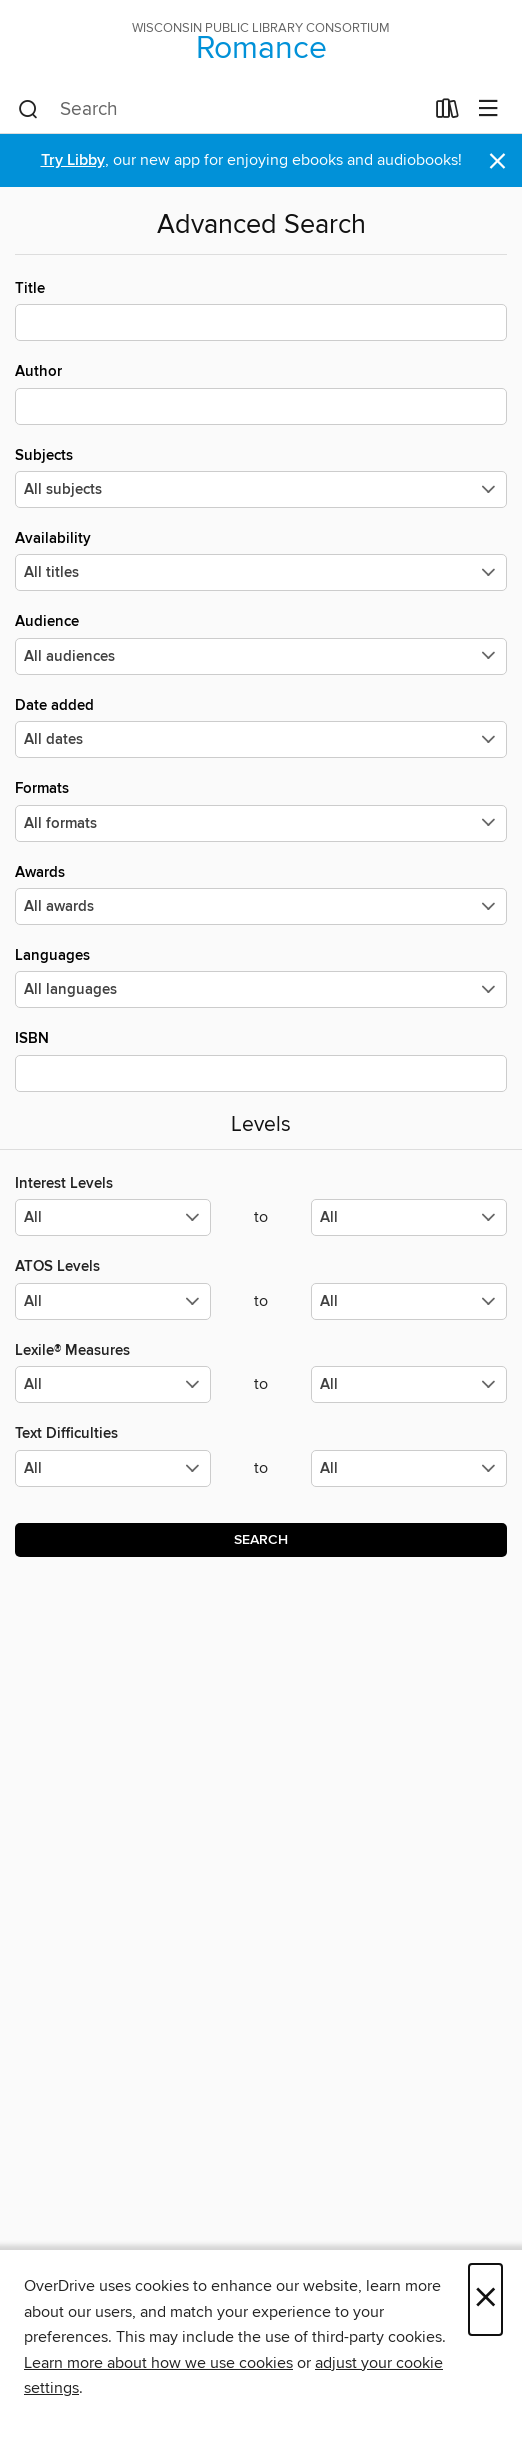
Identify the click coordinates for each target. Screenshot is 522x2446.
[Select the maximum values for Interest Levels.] (409, 1217)
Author (261, 393)
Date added (261, 727)
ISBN (261, 1060)
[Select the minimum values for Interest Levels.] (113, 1217)
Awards (261, 894)
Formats (261, 810)
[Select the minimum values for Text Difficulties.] (113, 1468)
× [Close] (485, 2299)
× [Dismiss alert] (497, 161)
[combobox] (220, 110)
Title (261, 310)
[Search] (28, 110)
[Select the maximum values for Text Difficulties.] (409, 1468)
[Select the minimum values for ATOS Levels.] (113, 1301)
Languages (261, 977)
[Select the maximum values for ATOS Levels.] (409, 1301)
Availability (261, 560)
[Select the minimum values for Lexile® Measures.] (113, 1384)
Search (261, 1540)
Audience (261, 643)
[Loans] (447, 113)
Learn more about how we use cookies (158, 2363)
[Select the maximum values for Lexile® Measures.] (409, 1384)
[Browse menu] (488, 109)
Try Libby (73, 160)
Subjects (261, 477)
